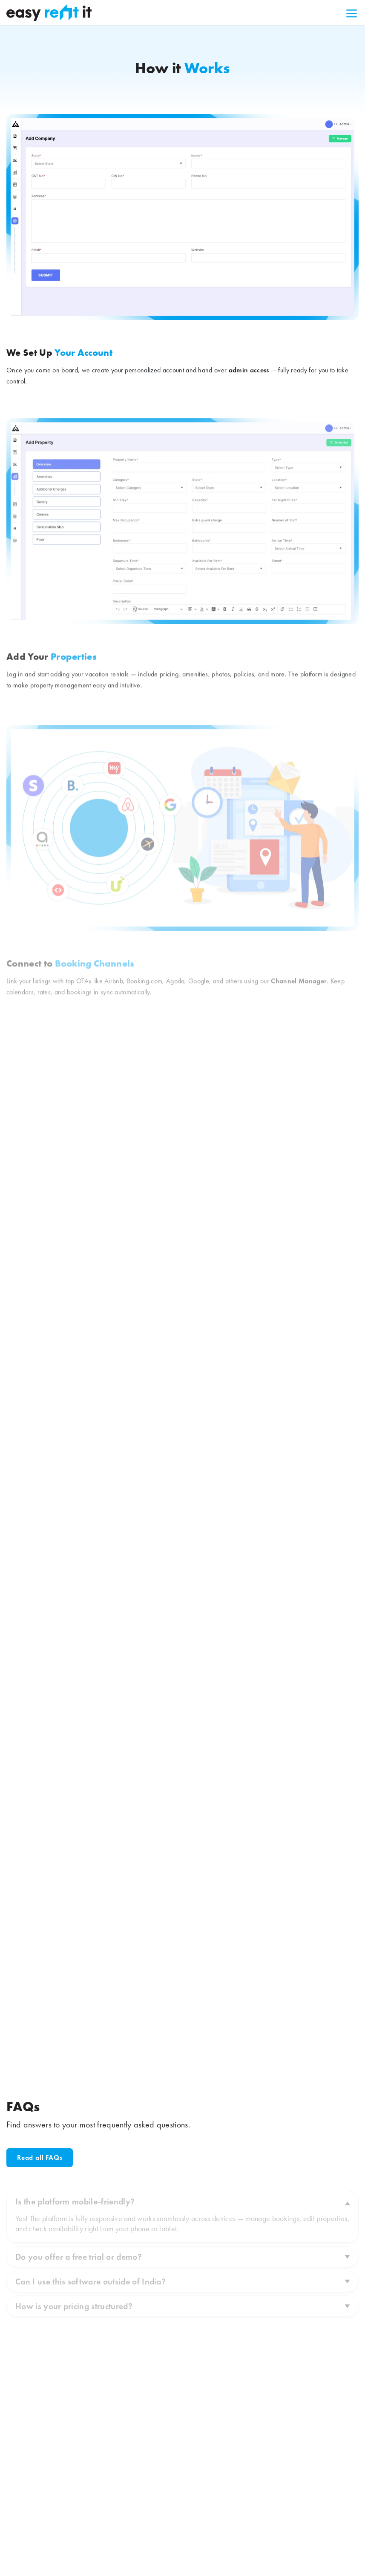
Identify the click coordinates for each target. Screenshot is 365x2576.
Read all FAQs (39, 2157)
